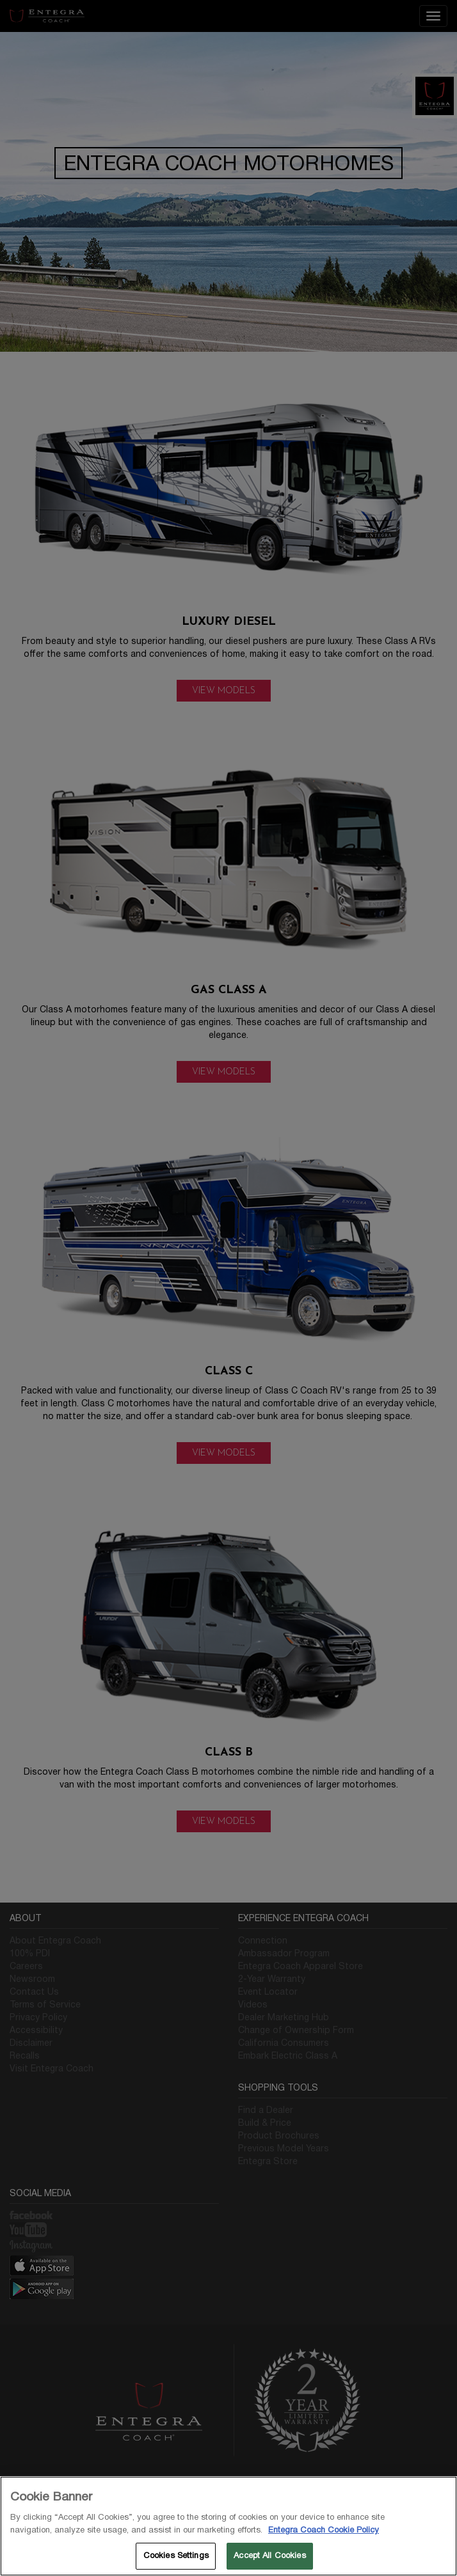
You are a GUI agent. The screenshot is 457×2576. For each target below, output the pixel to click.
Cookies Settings (176, 2555)
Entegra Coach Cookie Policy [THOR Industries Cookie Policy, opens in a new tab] (323, 2530)
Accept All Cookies (269, 2555)
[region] (228, 2526)
